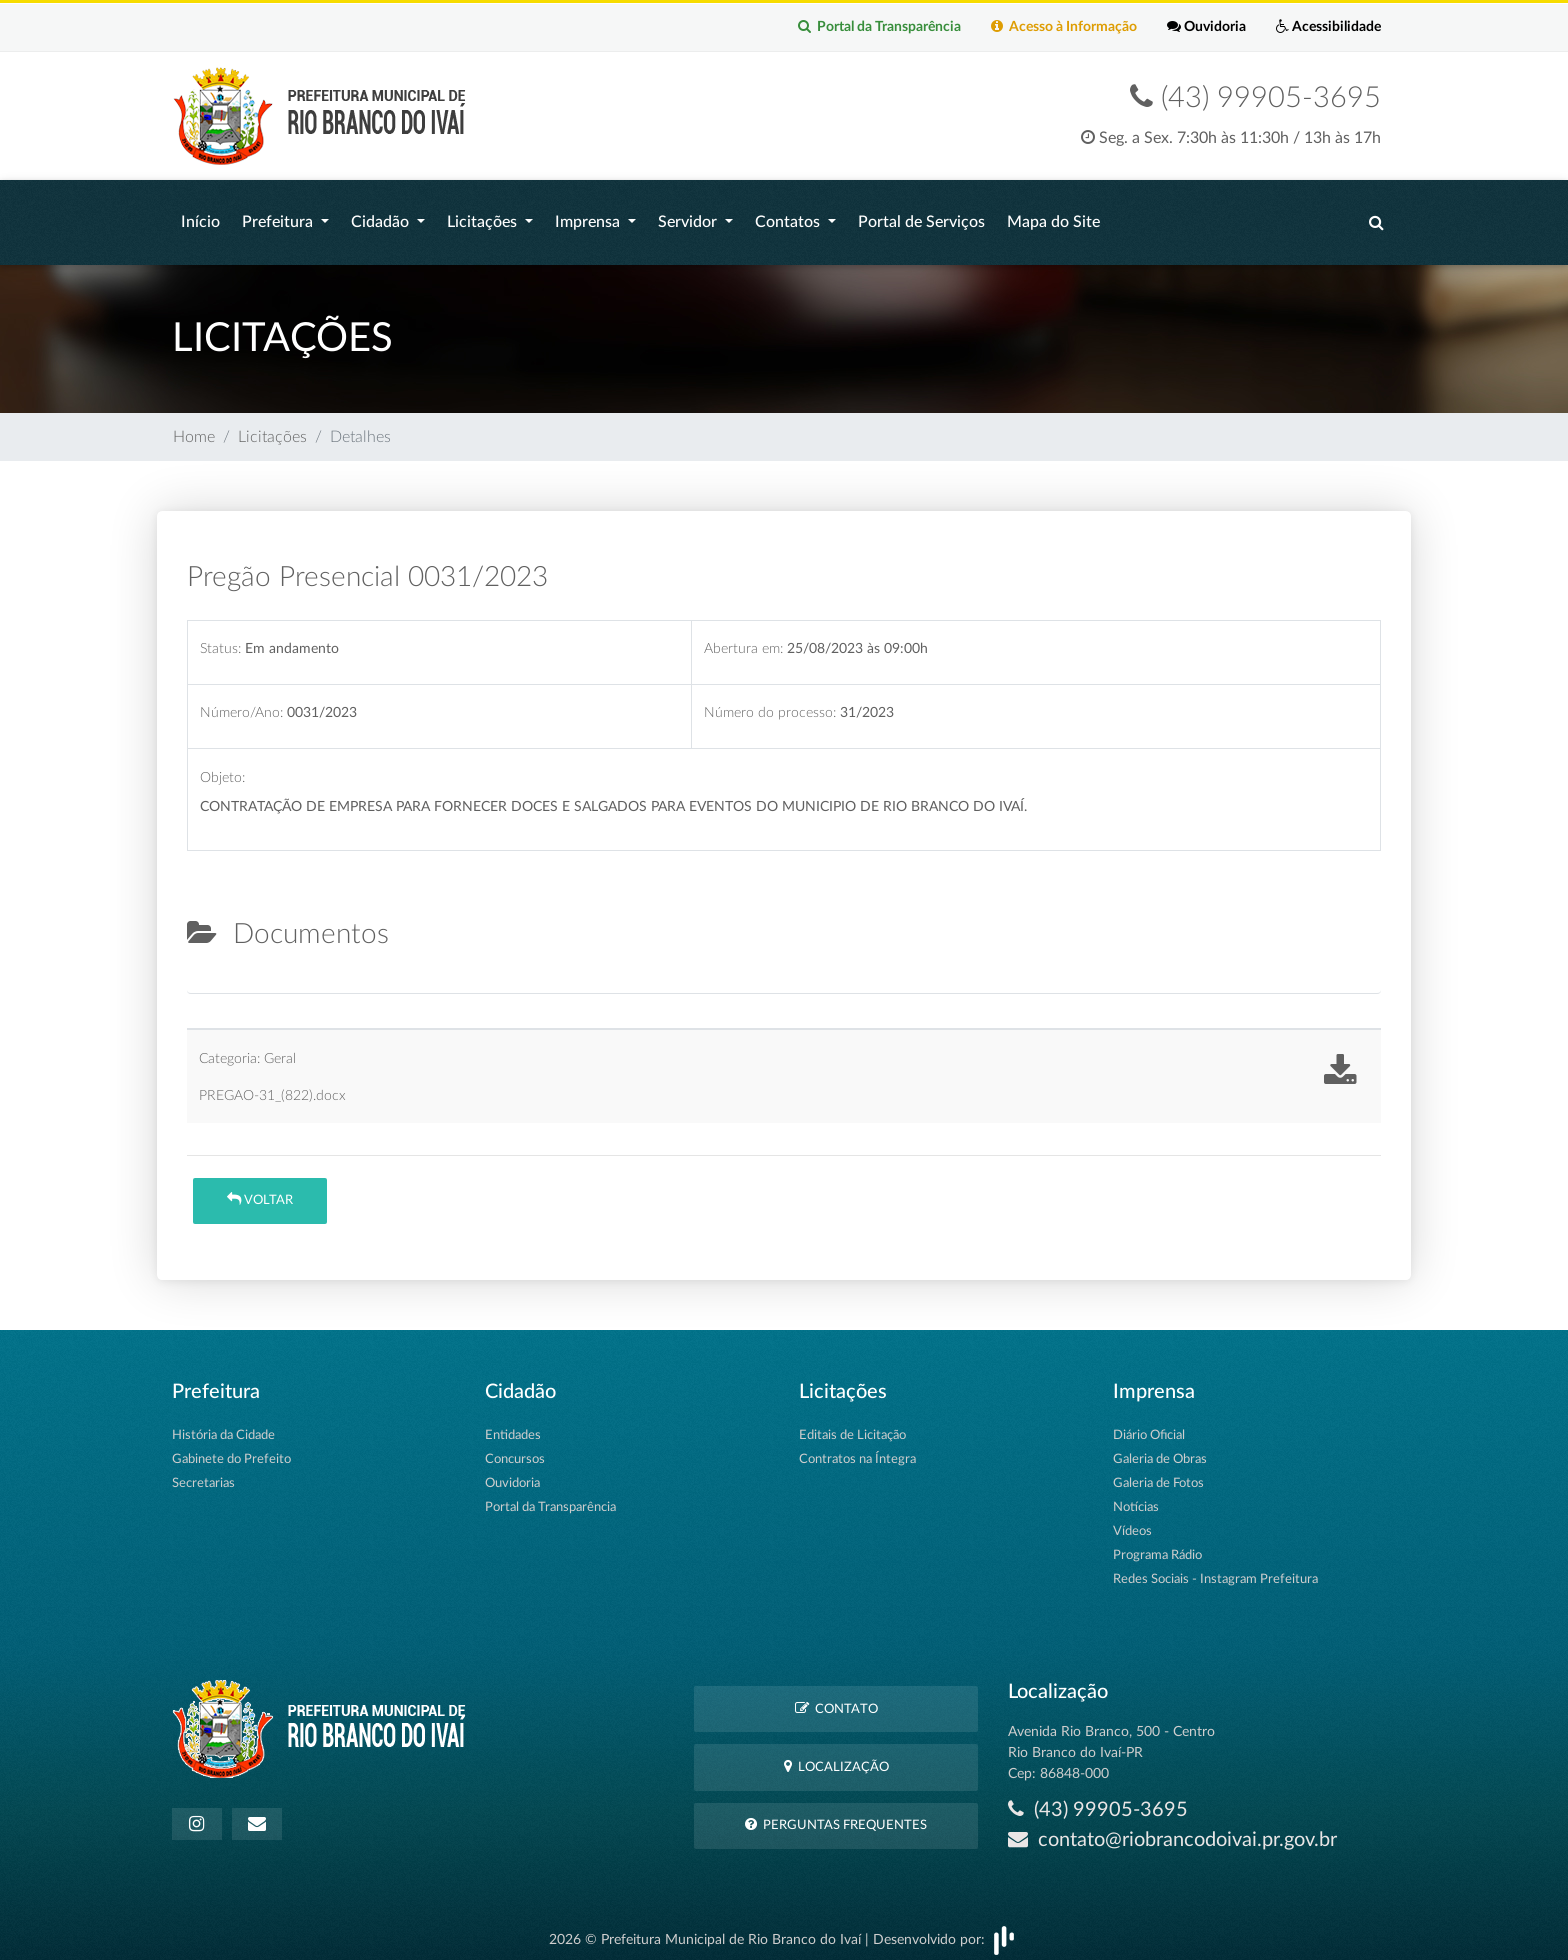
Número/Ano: (241, 702)
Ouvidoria (1206, 26)
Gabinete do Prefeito (231, 1449)
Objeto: (222, 767)
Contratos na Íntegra (857, 1449)
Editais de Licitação (852, 1425)
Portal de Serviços (921, 217)
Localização (836, 1756)
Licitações (484, 217)
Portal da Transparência (879, 26)
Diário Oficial (1149, 1425)
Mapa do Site (1053, 217)
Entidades (513, 1425)
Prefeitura (279, 217)
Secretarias (203, 1473)
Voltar (260, 1189)
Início (200, 217)
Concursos (515, 1449)
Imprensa (589, 217)
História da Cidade (223, 1425)
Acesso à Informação (1064, 26)
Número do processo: (770, 702)
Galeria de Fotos (1158, 1473)
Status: (220, 638)
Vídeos (1132, 1521)
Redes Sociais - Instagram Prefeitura (1215, 1569)
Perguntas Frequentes (836, 1814)
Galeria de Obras (1160, 1449)
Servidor (689, 217)
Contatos (789, 217)
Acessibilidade (1328, 26)
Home (194, 427)
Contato (836, 1698)
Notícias (1136, 1497)
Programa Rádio (1157, 1545)
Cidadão (382, 217)
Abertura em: (743, 638)
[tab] (204, 975)
